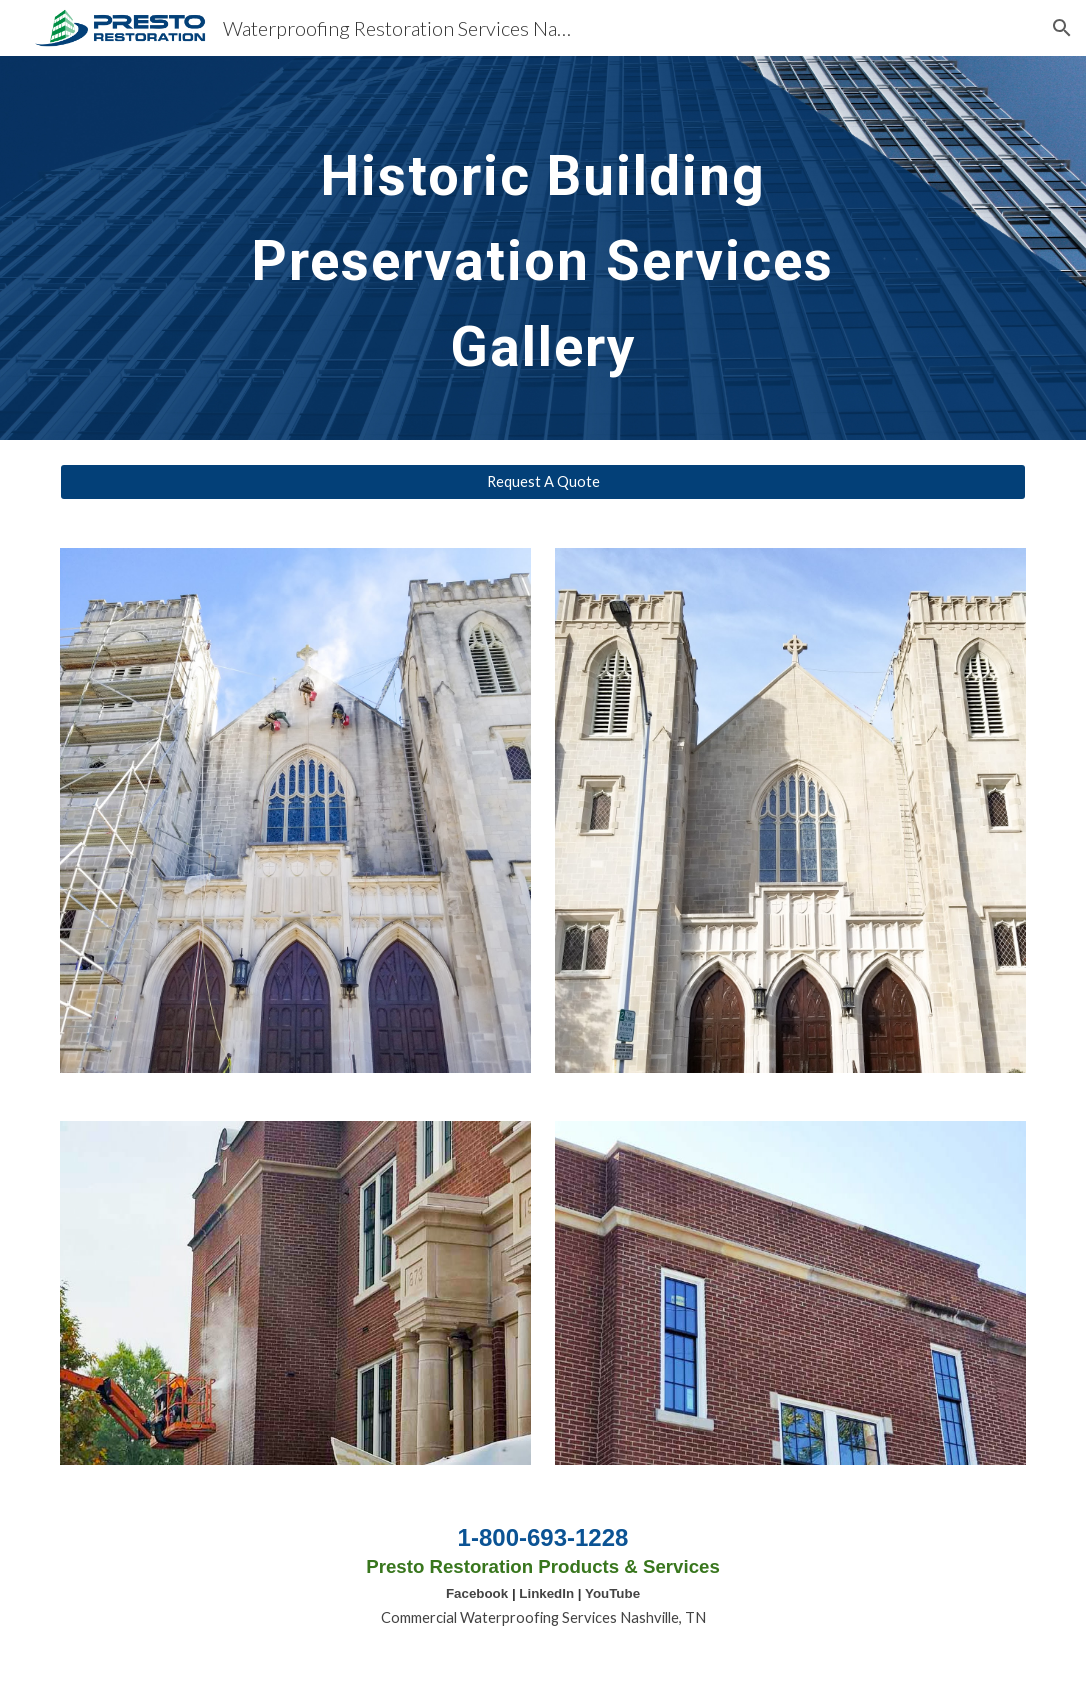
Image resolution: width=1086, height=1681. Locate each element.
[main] (543, 248)
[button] (1062, 28)
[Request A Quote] (542, 482)
